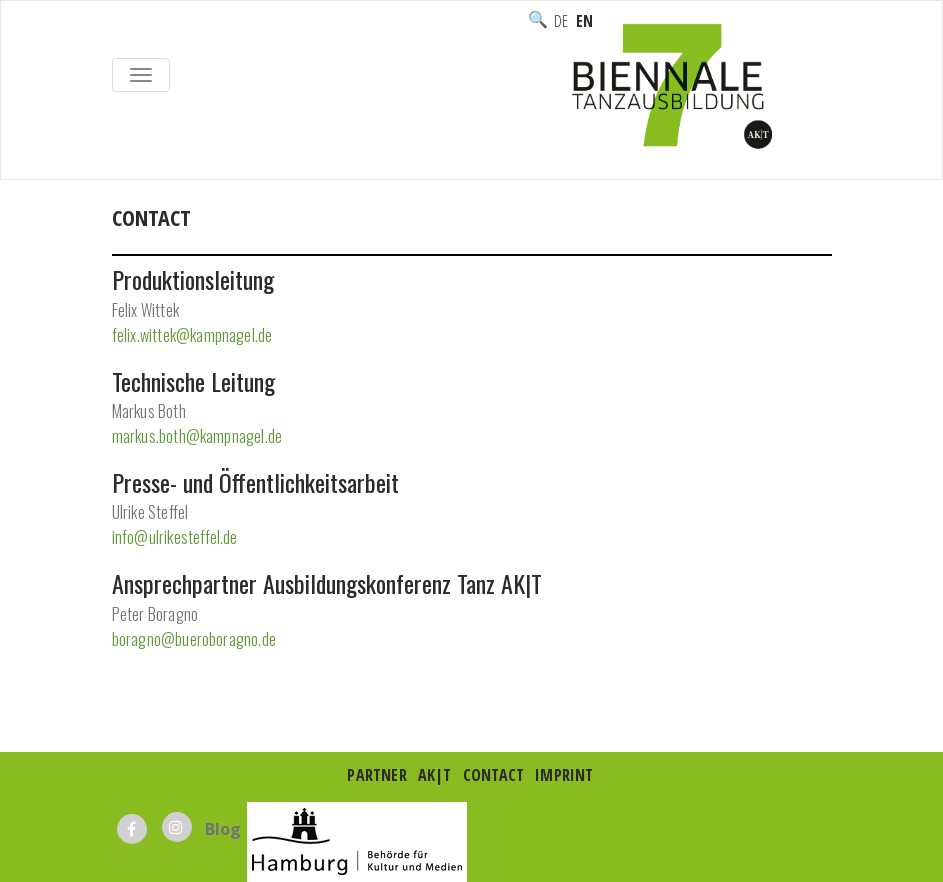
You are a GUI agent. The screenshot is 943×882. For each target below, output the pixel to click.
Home (133, 239)
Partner (376, 775)
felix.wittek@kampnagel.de (192, 335)
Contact (493, 775)
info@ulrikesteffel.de (175, 537)
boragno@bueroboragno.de (194, 639)
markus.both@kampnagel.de (197, 436)
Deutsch (561, 21)
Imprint (564, 775)
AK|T (435, 775)
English (584, 21)
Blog (223, 829)
